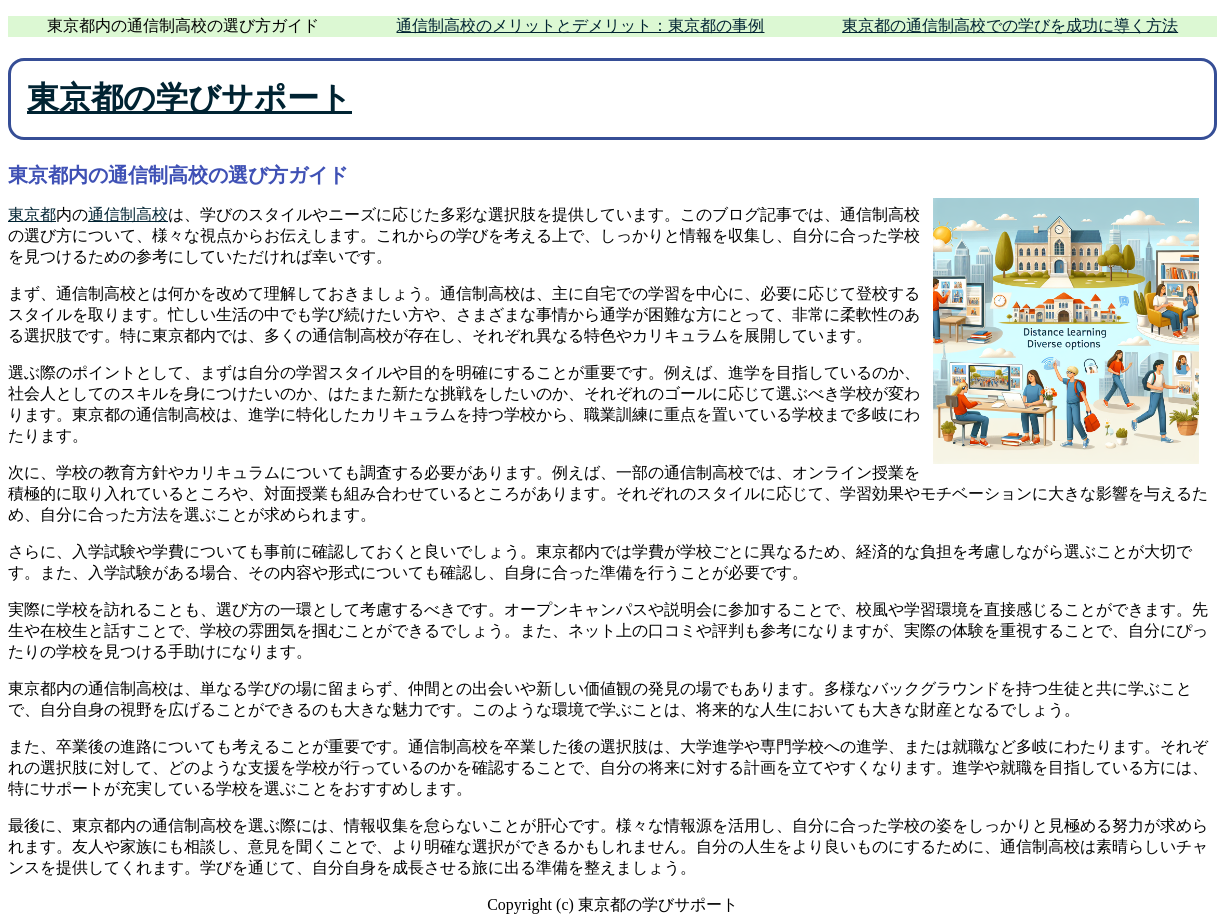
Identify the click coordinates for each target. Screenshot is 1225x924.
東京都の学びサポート (189, 98)
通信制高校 (128, 214)
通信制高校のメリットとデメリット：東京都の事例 (580, 25)
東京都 (32, 214)
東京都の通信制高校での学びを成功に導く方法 (1010, 25)
